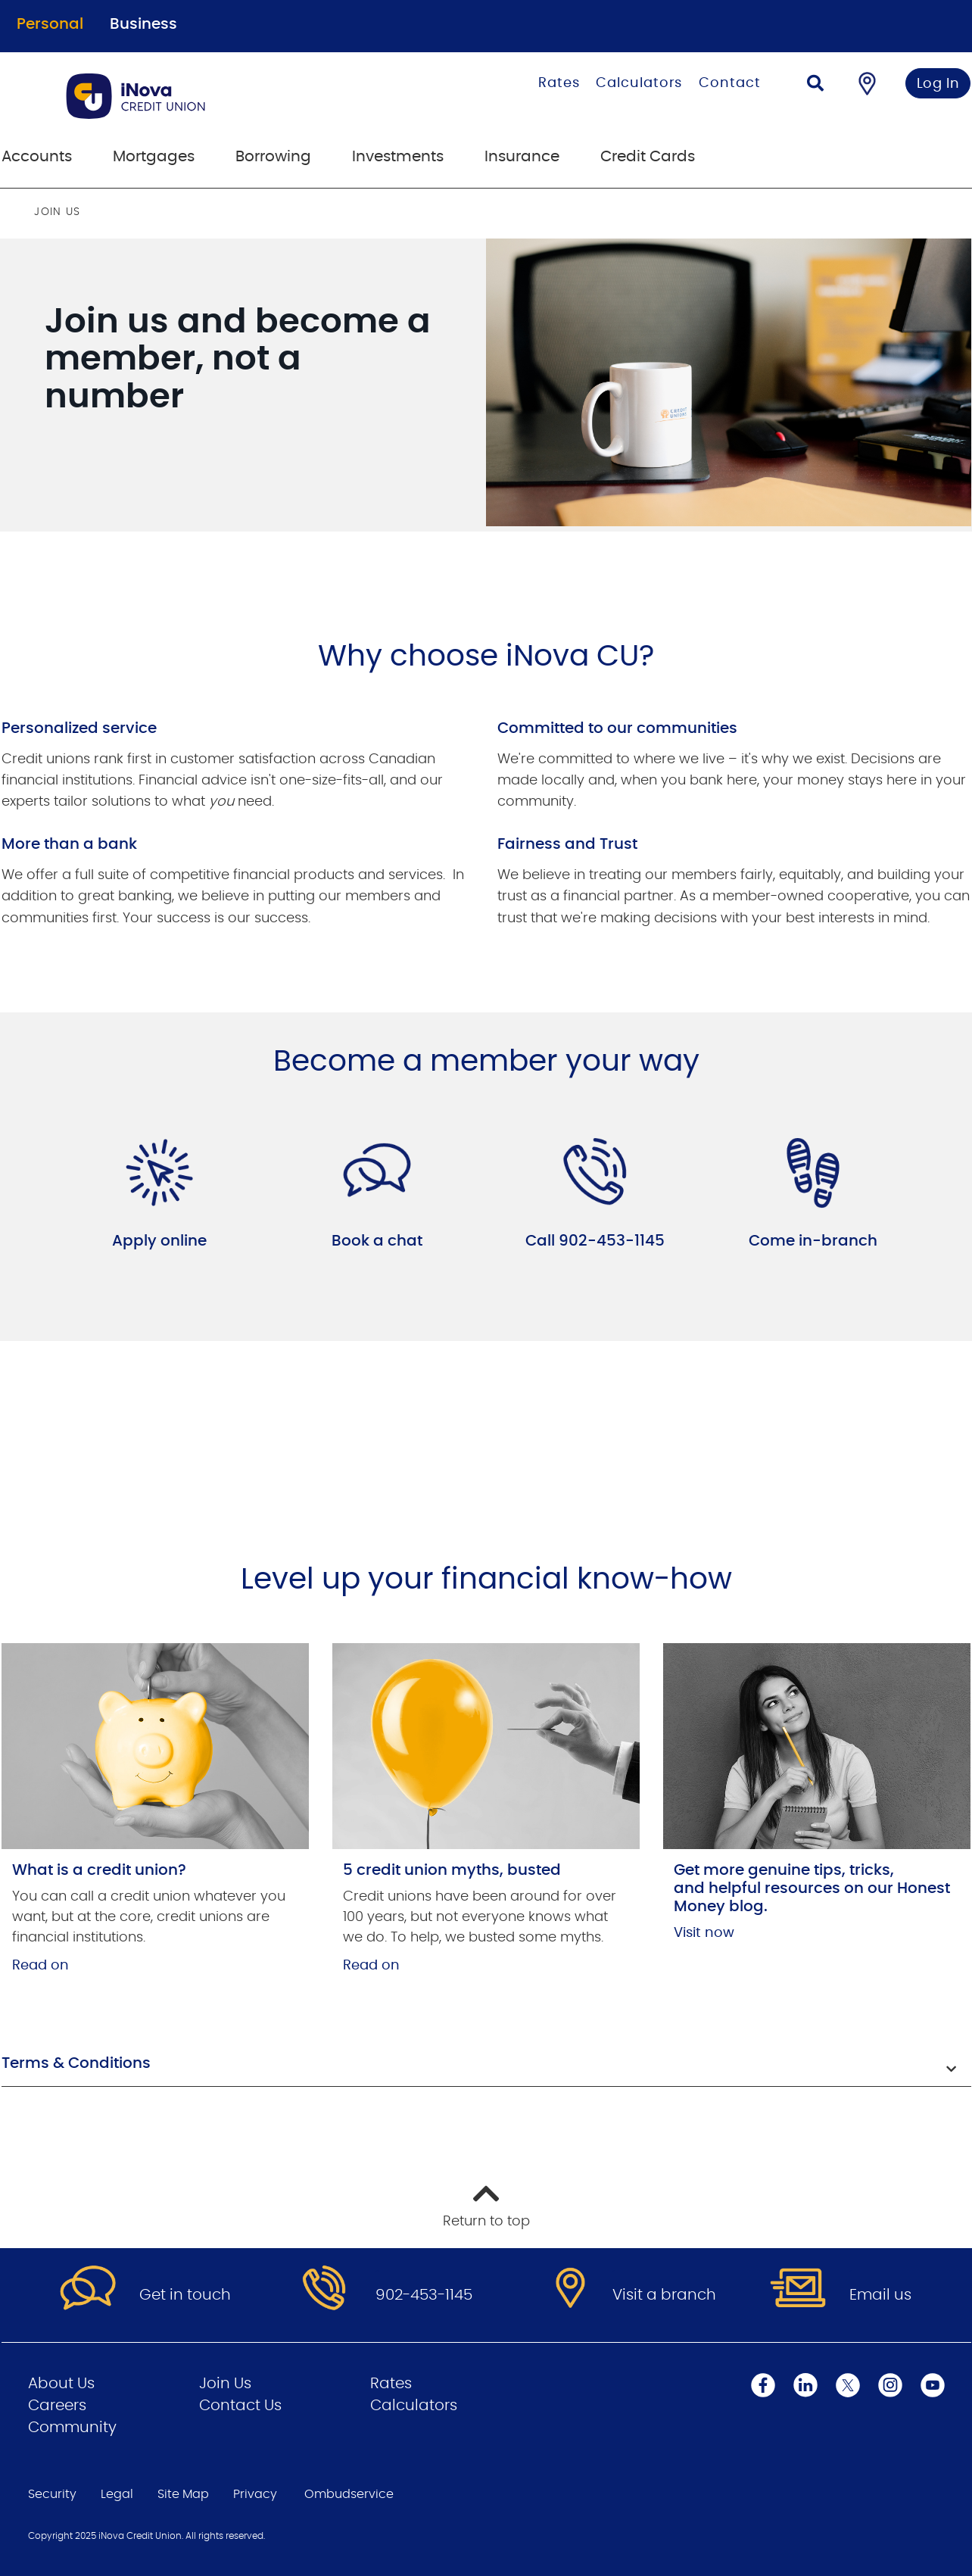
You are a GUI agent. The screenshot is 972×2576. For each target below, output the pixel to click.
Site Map (183, 2494)
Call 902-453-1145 (595, 1241)
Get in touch (185, 2295)
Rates (559, 83)
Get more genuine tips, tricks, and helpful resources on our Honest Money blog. (812, 1888)
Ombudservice (349, 2494)
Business (143, 24)
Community (72, 2427)
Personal (50, 24)
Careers (57, 2405)
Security (52, 2494)
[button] (486, 2065)
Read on (40, 1966)
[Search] (815, 85)
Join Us (225, 2383)
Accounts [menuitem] (37, 156)
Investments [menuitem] (398, 156)
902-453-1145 (423, 2295)
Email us (880, 2295)
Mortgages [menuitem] (154, 156)
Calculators (639, 83)
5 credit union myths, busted (452, 1870)
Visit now (704, 1933)
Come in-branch (813, 1241)
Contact (729, 83)
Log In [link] (938, 84)
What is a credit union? (99, 1870)
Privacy (255, 2494)
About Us (61, 2383)
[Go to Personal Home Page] (200, 96)
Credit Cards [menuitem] (647, 156)
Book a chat (377, 1241)
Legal (117, 2494)
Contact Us (240, 2405)
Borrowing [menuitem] (273, 156)
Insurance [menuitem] (521, 156)
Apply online (159, 1241)
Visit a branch (664, 2295)
